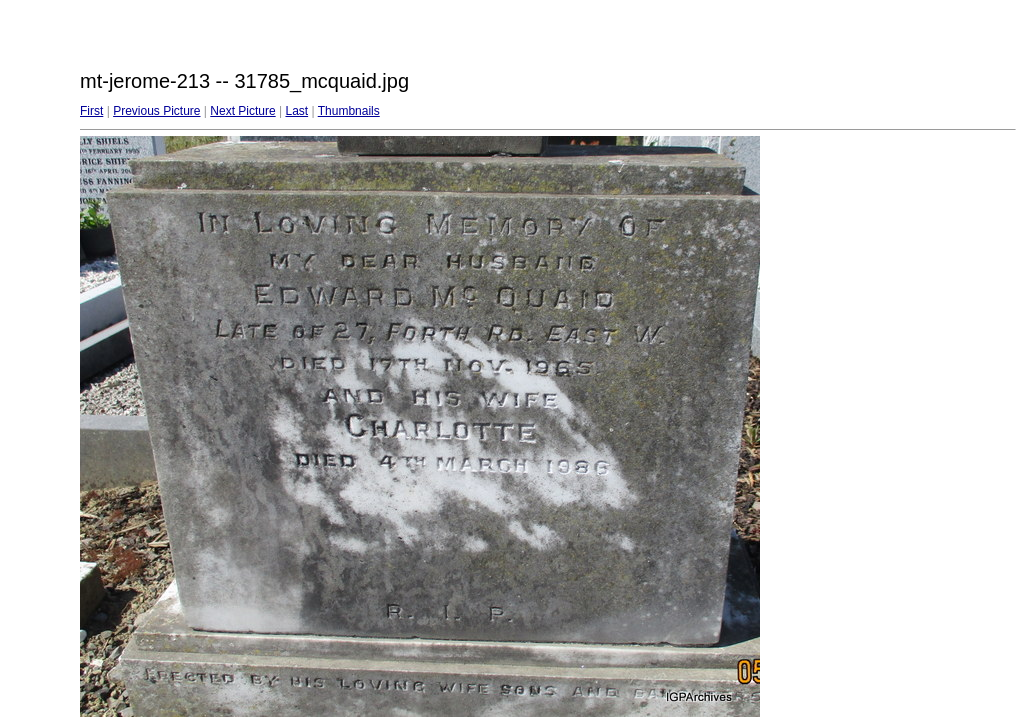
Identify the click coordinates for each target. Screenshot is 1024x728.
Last (296, 111)
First (91, 111)
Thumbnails (349, 111)
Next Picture (242, 111)
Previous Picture (156, 111)
